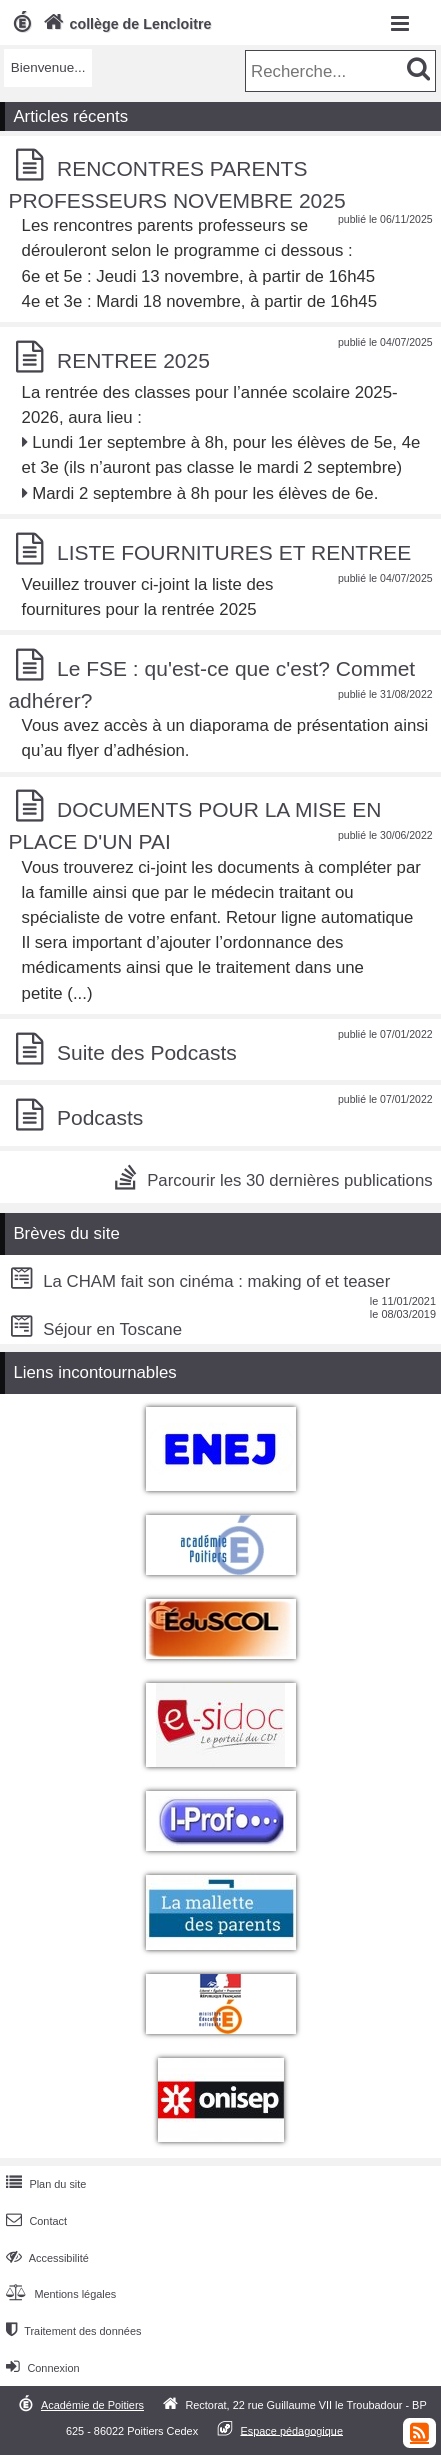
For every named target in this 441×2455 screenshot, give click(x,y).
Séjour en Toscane (93, 1329)
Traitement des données (71, 2331)
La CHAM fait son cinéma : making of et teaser (197, 1281)
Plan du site (44, 2184)
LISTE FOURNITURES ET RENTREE (234, 552)
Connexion (40, 2368)
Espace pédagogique (291, 2430)
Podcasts (100, 1118)
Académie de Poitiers (92, 2405)
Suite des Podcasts (147, 1052)
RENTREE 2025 (133, 360)
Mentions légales (59, 2294)
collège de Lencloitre (125, 24)
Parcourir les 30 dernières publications (289, 1180)
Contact (34, 2221)
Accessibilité (45, 2258)
